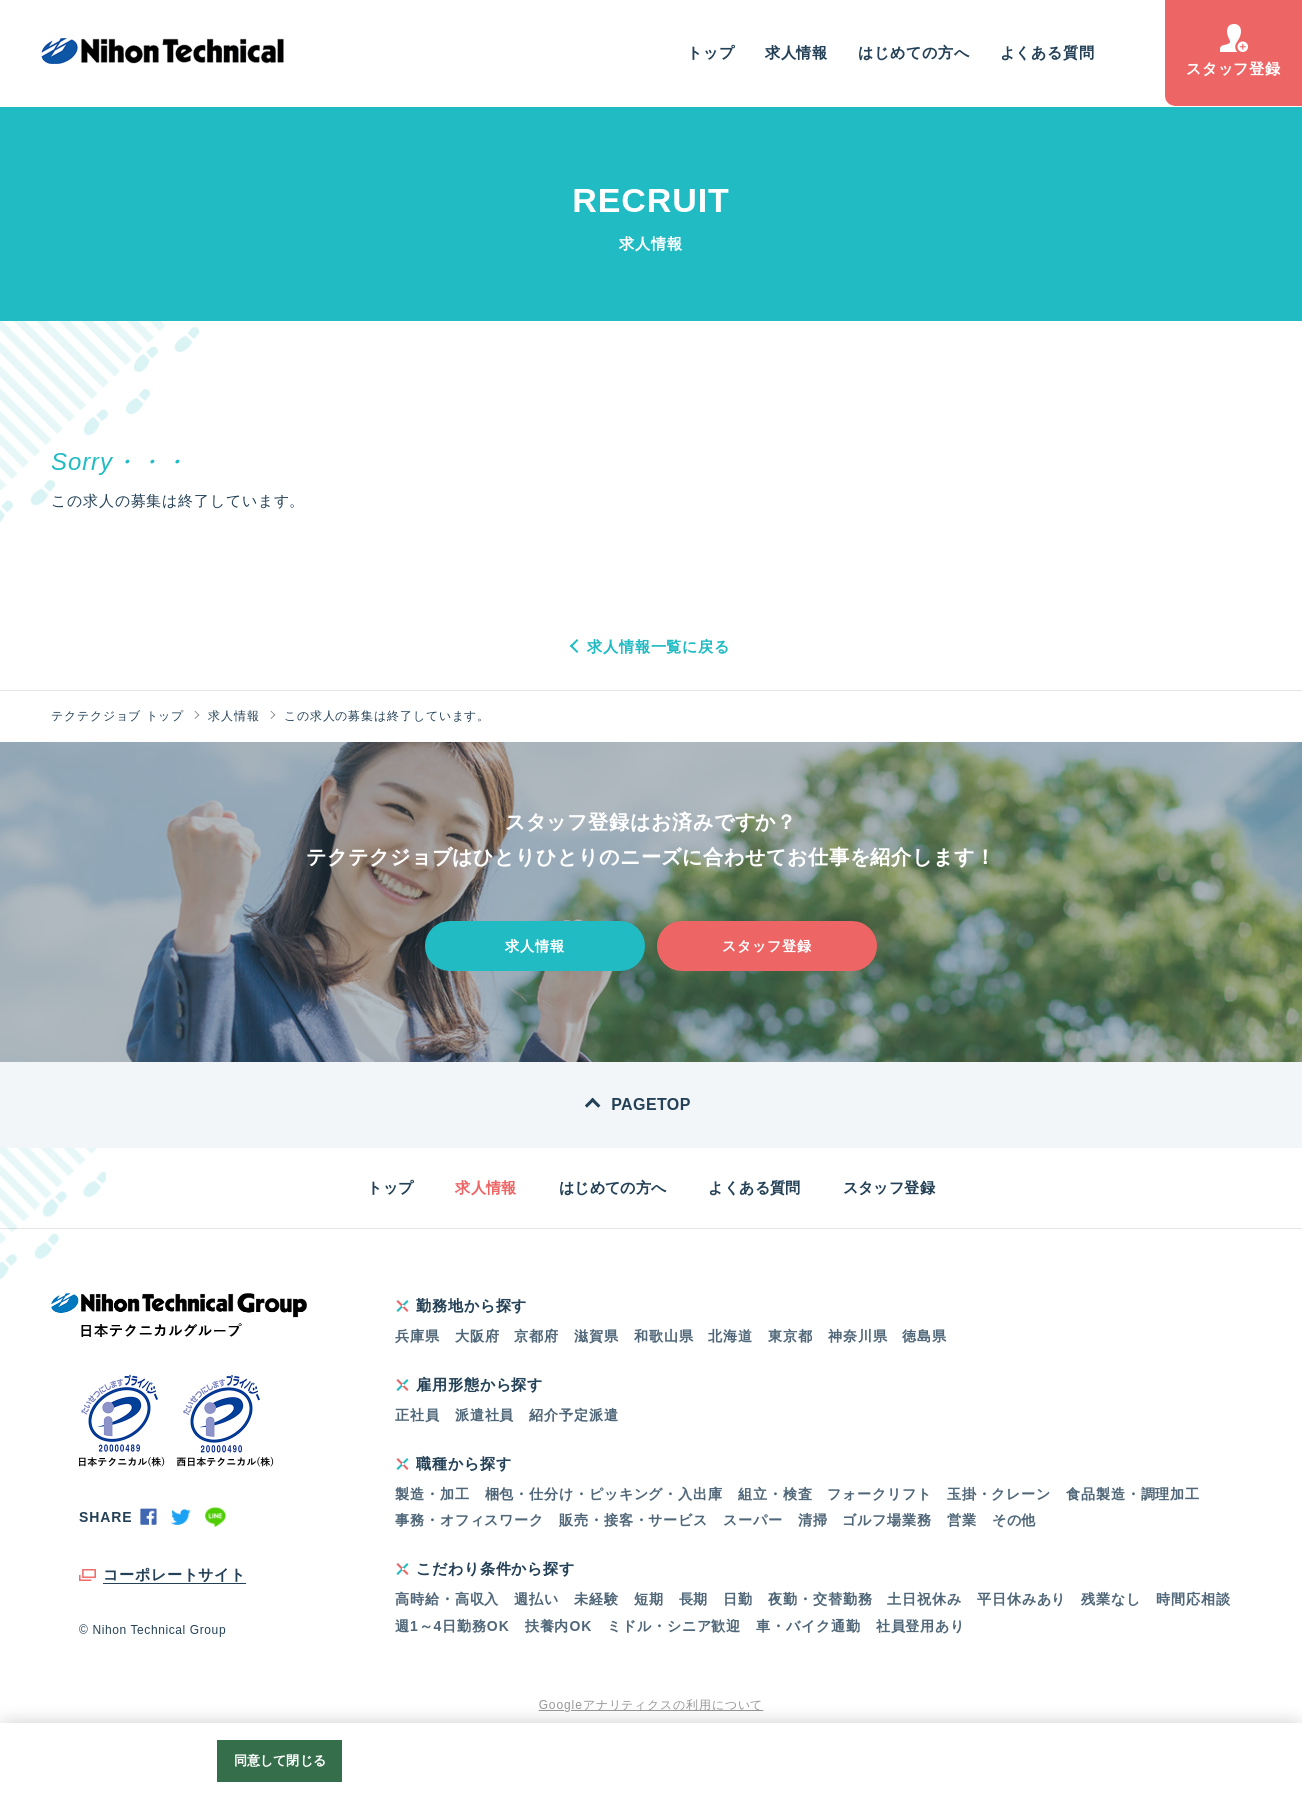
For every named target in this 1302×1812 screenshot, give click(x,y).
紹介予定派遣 (573, 1415)
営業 (962, 1520)
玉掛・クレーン (999, 1494)
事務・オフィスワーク (469, 1520)
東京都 (790, 1336)
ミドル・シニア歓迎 (674, 1626)
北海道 (730, 1336)
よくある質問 (1047, 52)
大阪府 (477, 1336)
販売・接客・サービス (633, 1520)
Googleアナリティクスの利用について (651, 1705)
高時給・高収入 (447, 1599)
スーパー (753, 1520)
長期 (694, 1599)
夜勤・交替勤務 (820, 1599)
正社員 (417, 1415)
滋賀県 (596, 1336)
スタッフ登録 (1233, 50)
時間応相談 (1193, 1599)
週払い (536, 1599)
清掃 (813, 1520)
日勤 (738, 1599)
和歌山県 (664, 1336)
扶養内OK (559, 1626)
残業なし (1111, 1599)
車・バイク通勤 (808, 1626)
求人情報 (797, 52)
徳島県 (924, 1336)
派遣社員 (485, 1415)
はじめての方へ (913, 52)
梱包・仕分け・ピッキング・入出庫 (604, 1494)
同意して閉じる (280, 1760)
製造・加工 (432, 1494)
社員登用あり (920, 1626)
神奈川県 (858, 1336)
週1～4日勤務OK (452, 1626)
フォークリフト (879, 1494)
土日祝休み (924, 1599)
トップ (711, 52)
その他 (1014, 1520)
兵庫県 (417, 1336)
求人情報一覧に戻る (658, 646)
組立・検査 (775, 1494)
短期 (649, 1599)
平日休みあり (1021, 1599)
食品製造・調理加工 (1133, 1494)
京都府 (536, 1336)
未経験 (596, 1599)
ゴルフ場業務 (886, 1520)
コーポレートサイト (174, 1574)
